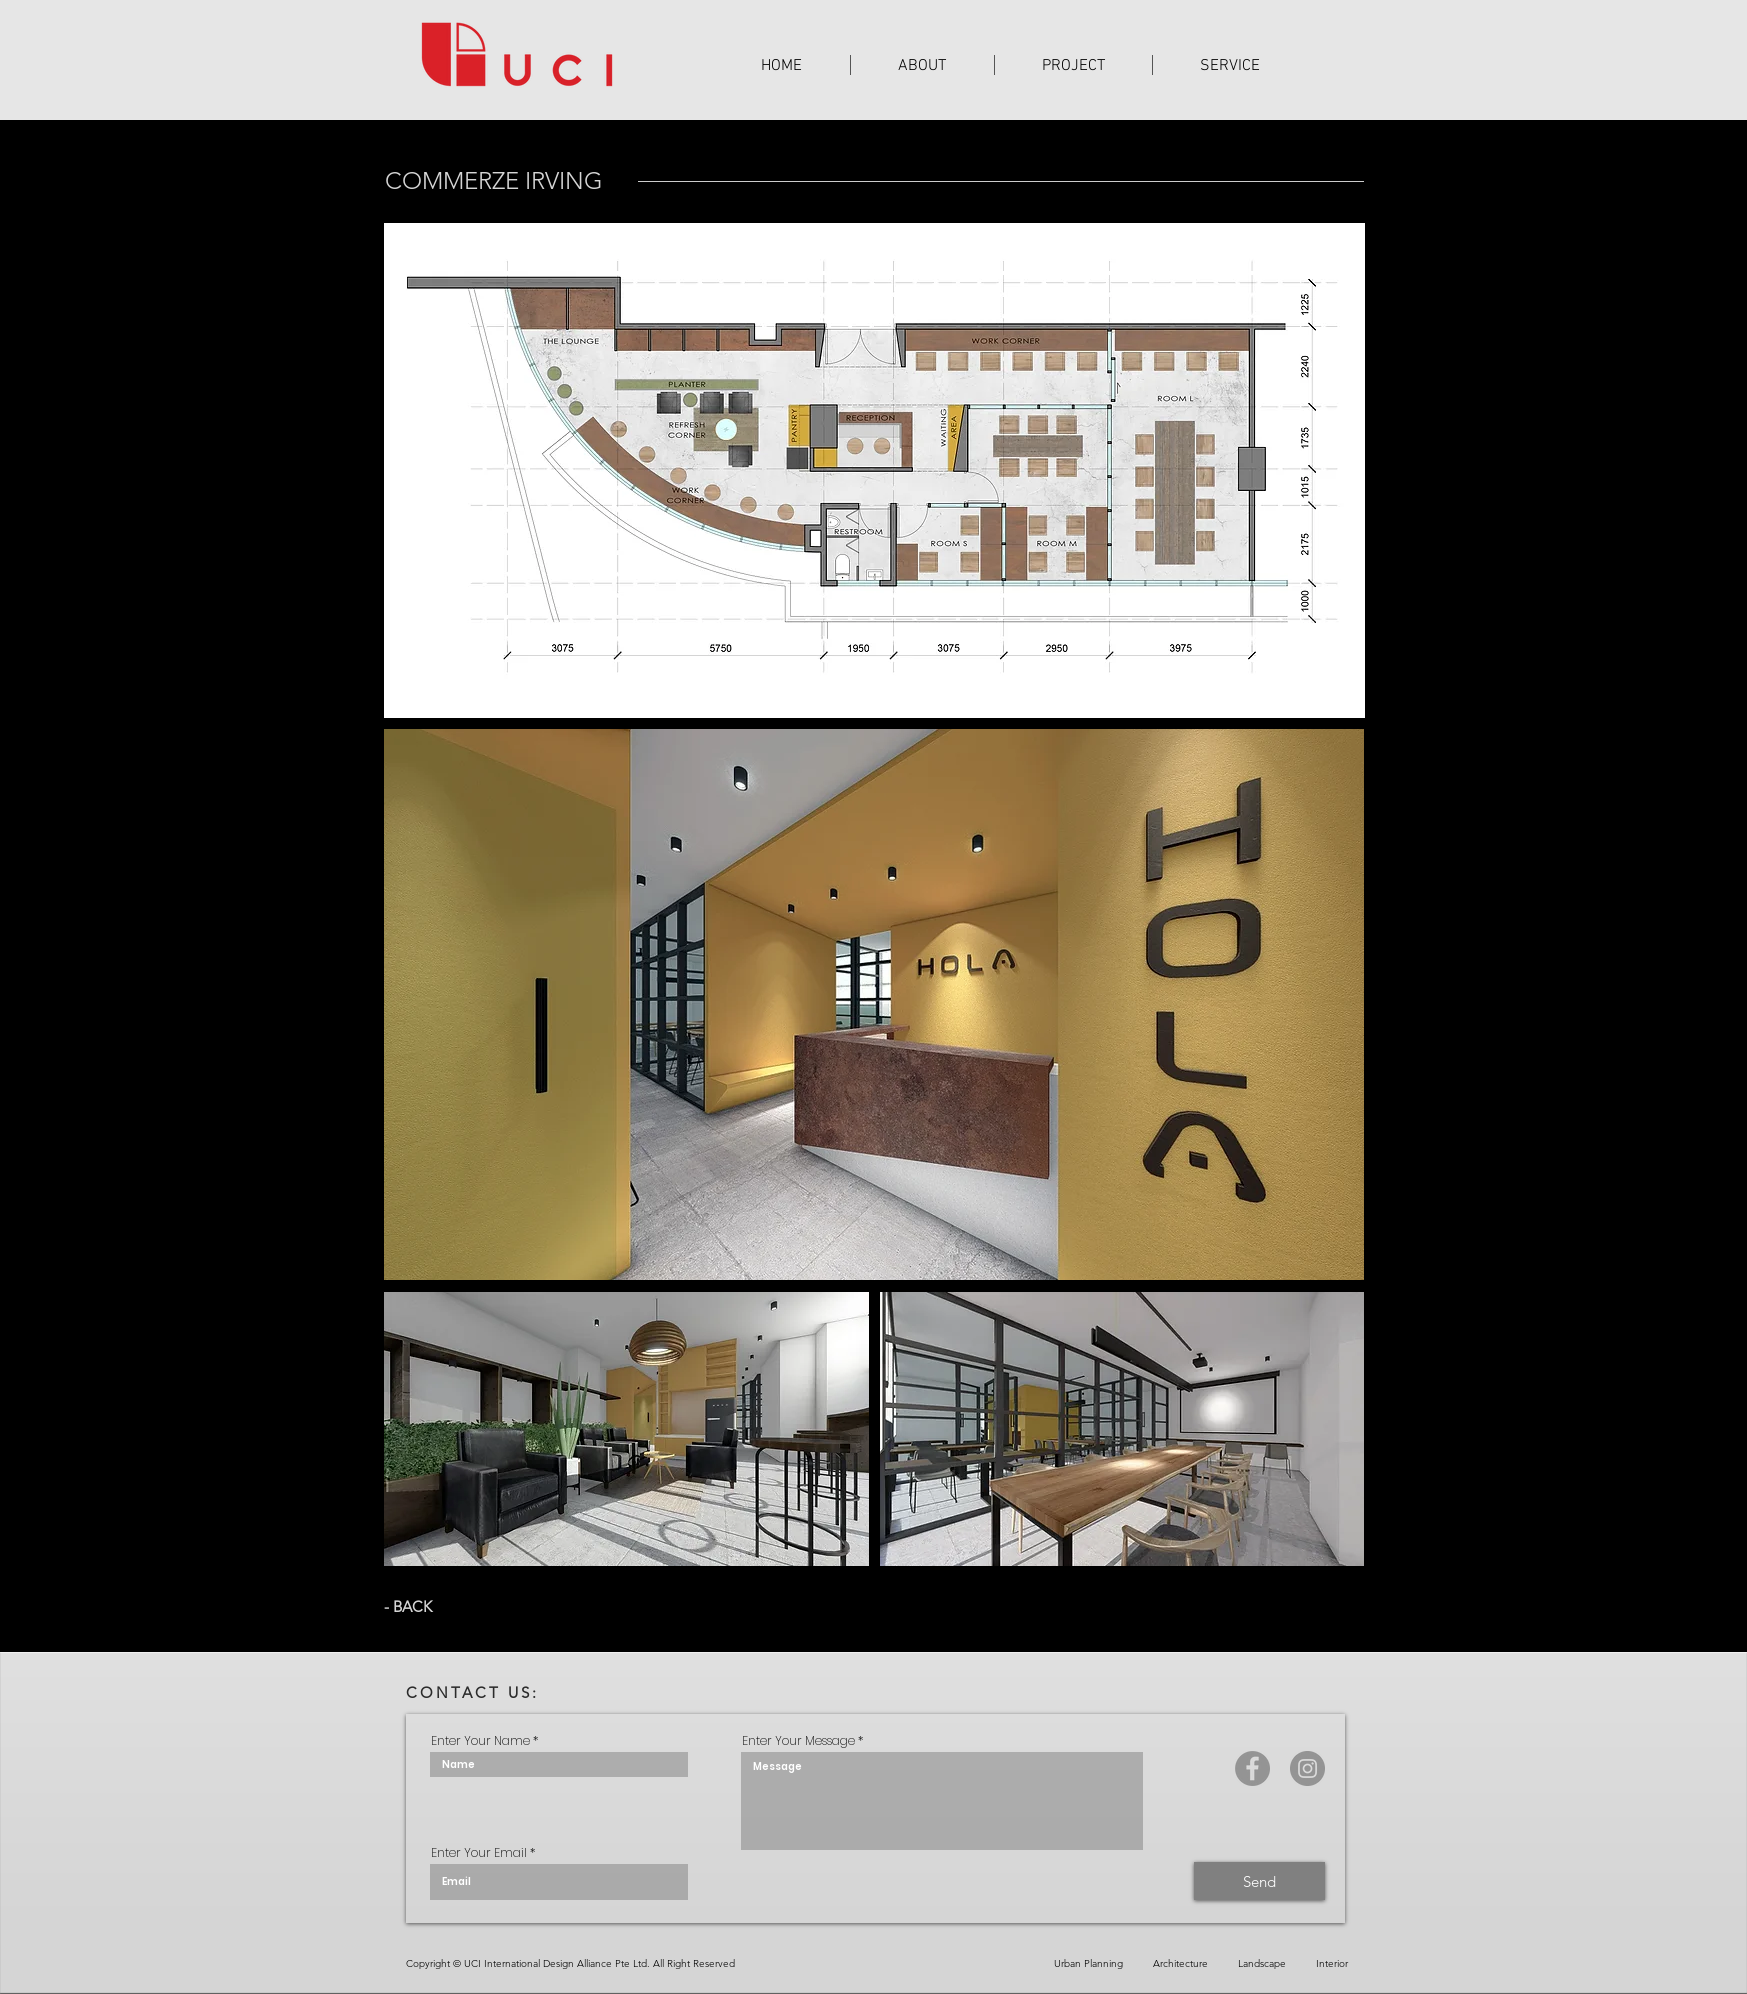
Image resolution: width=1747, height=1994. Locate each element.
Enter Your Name (480, 1741)
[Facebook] (1252, 1768)
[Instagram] (1307, 1768)
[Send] (1259, 1881)
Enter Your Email (479, 1853)
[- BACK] (411, 1606)
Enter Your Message (798, 1741)
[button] (1073, 65)
